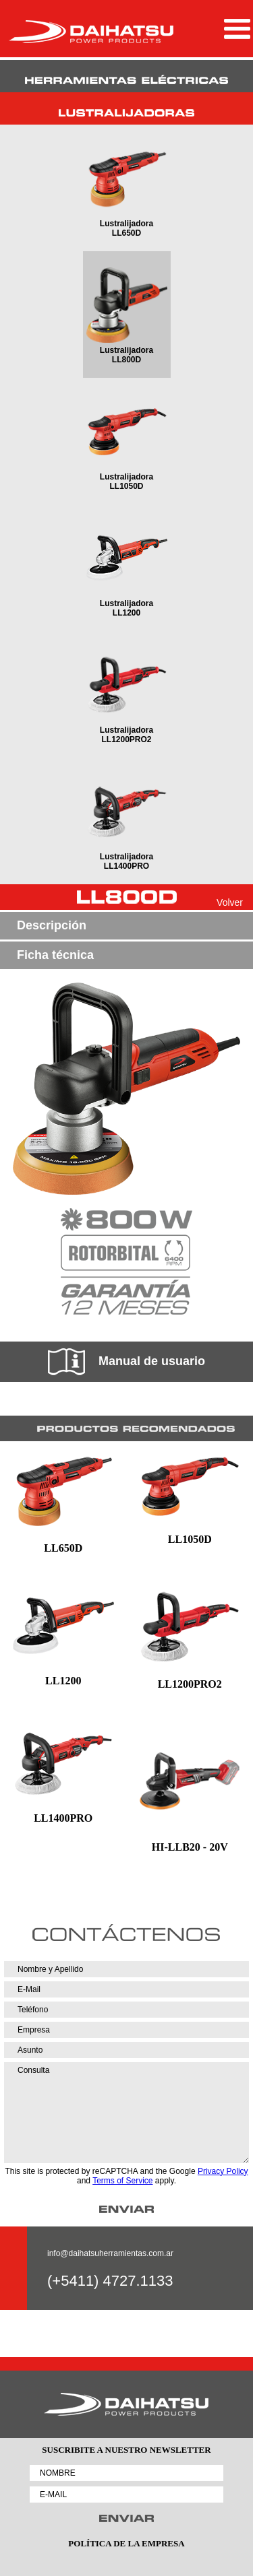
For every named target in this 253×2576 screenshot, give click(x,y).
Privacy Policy (223, 2171)
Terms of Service (122, 2180)
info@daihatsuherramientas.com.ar (110, 2253)
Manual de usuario (126, 1361)
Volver (230, 902)
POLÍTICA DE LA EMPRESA (126, 2543)
